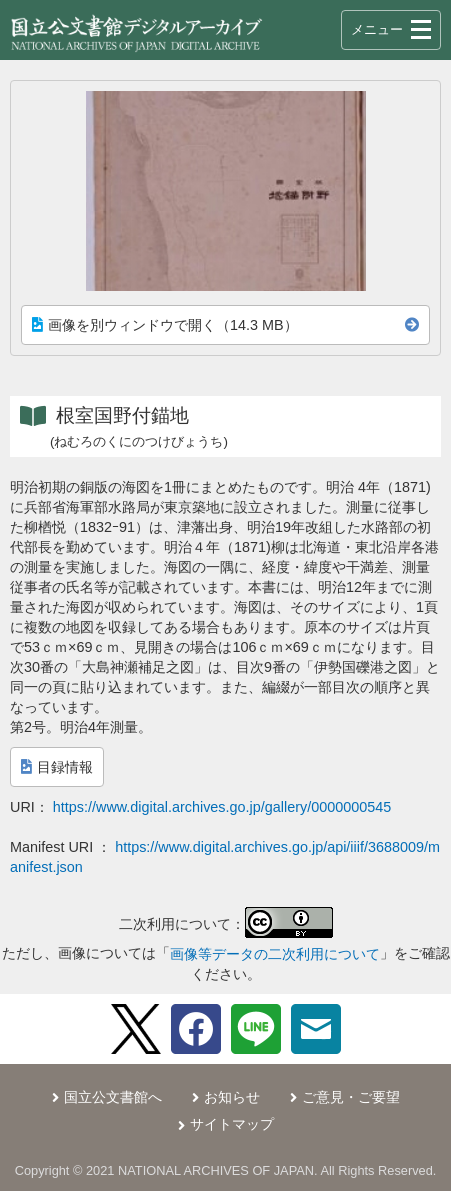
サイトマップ (232, 1124)
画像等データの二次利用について (275, 954)
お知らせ (232, 1097)
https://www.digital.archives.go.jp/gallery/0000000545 (222, 807)
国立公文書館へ (113, 1097)
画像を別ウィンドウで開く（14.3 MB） (165, 325)
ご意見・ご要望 (351, 1097)
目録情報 (57, 767)
